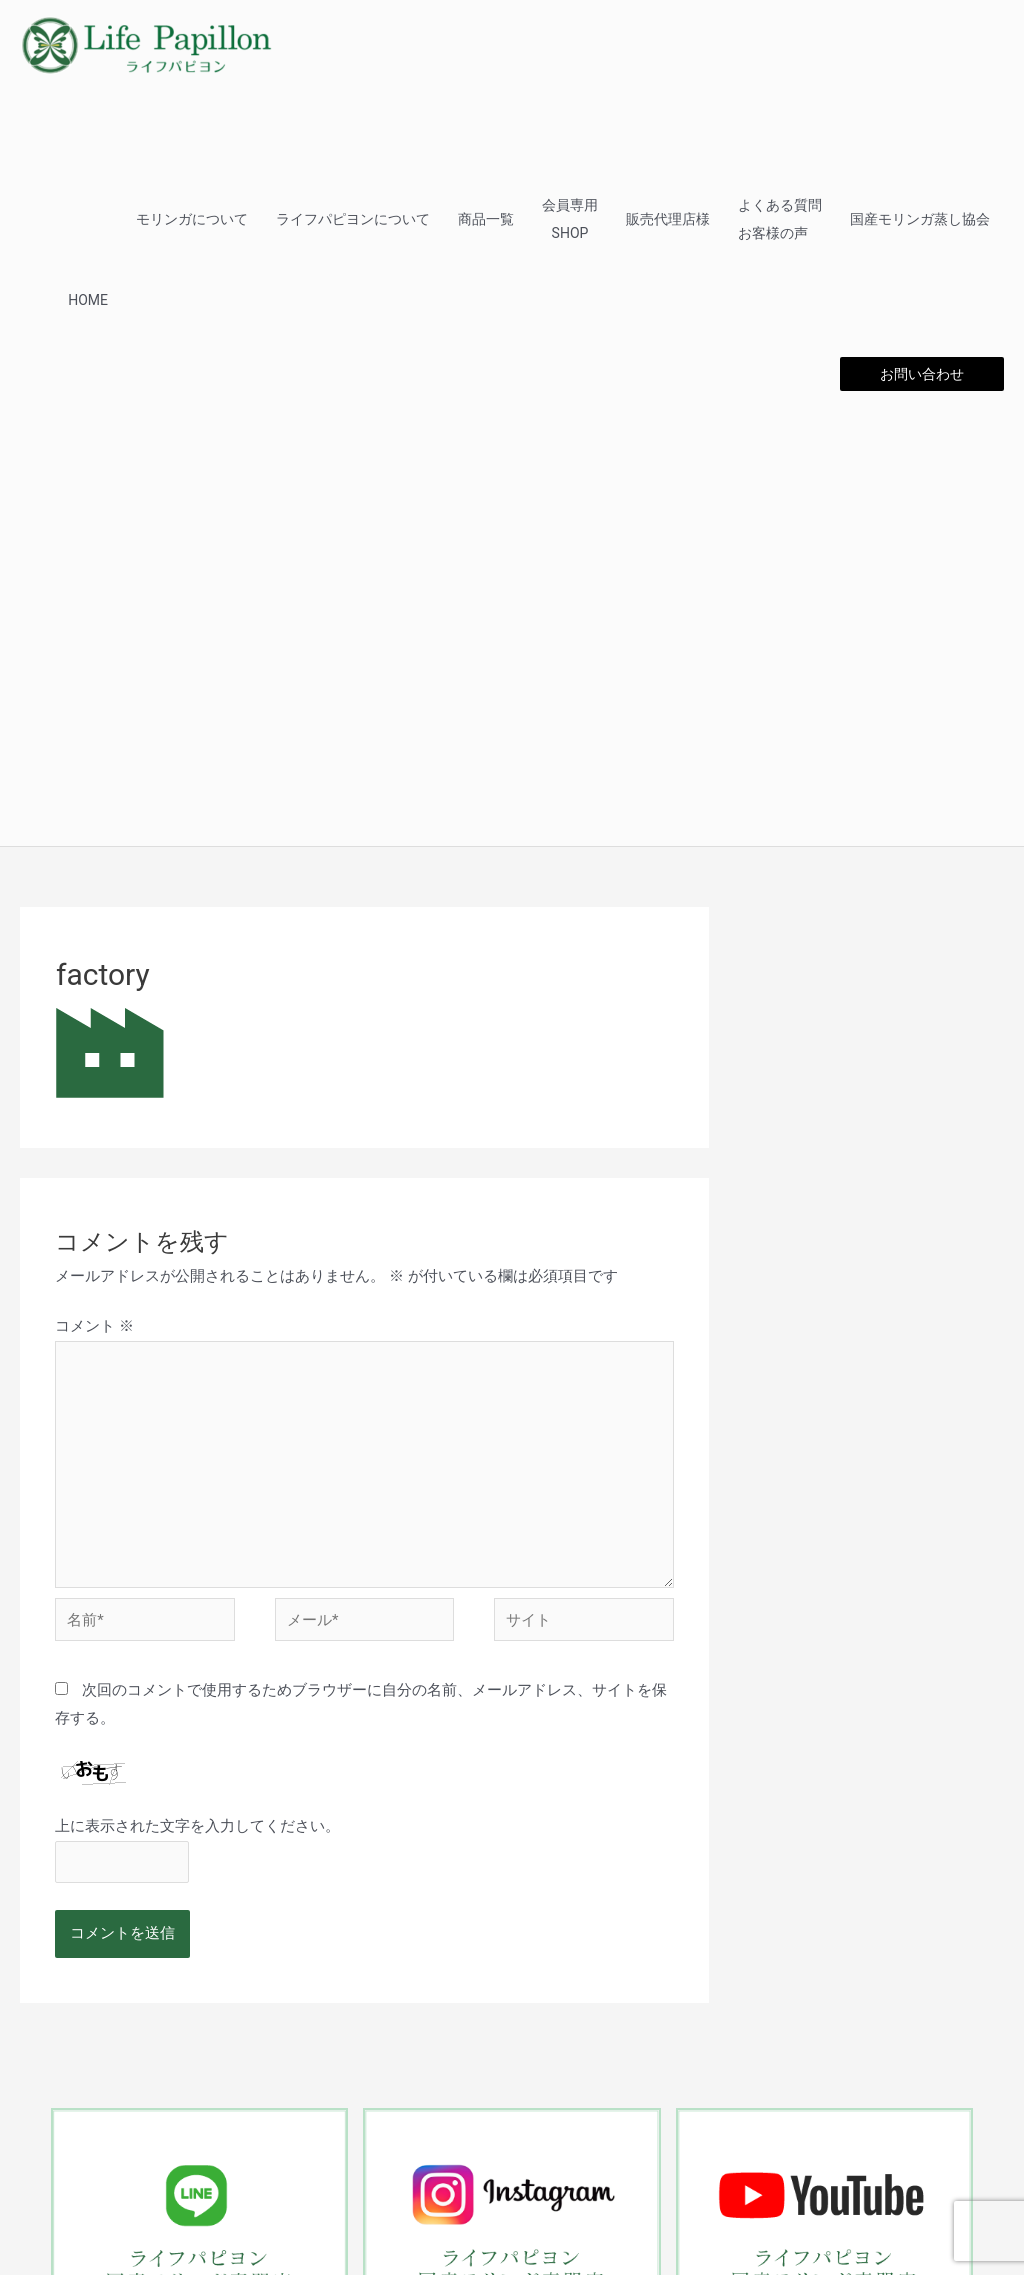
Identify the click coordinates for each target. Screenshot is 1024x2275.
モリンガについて (192, 219)
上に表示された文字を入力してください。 (197, 1826)
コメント (94, 1326)
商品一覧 (486, 219)
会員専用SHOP (570, 219)
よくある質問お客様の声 (780, 219)
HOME (88, 300)
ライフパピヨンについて (353, 219)
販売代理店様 (668, 219)
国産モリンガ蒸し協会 (920, 219)
